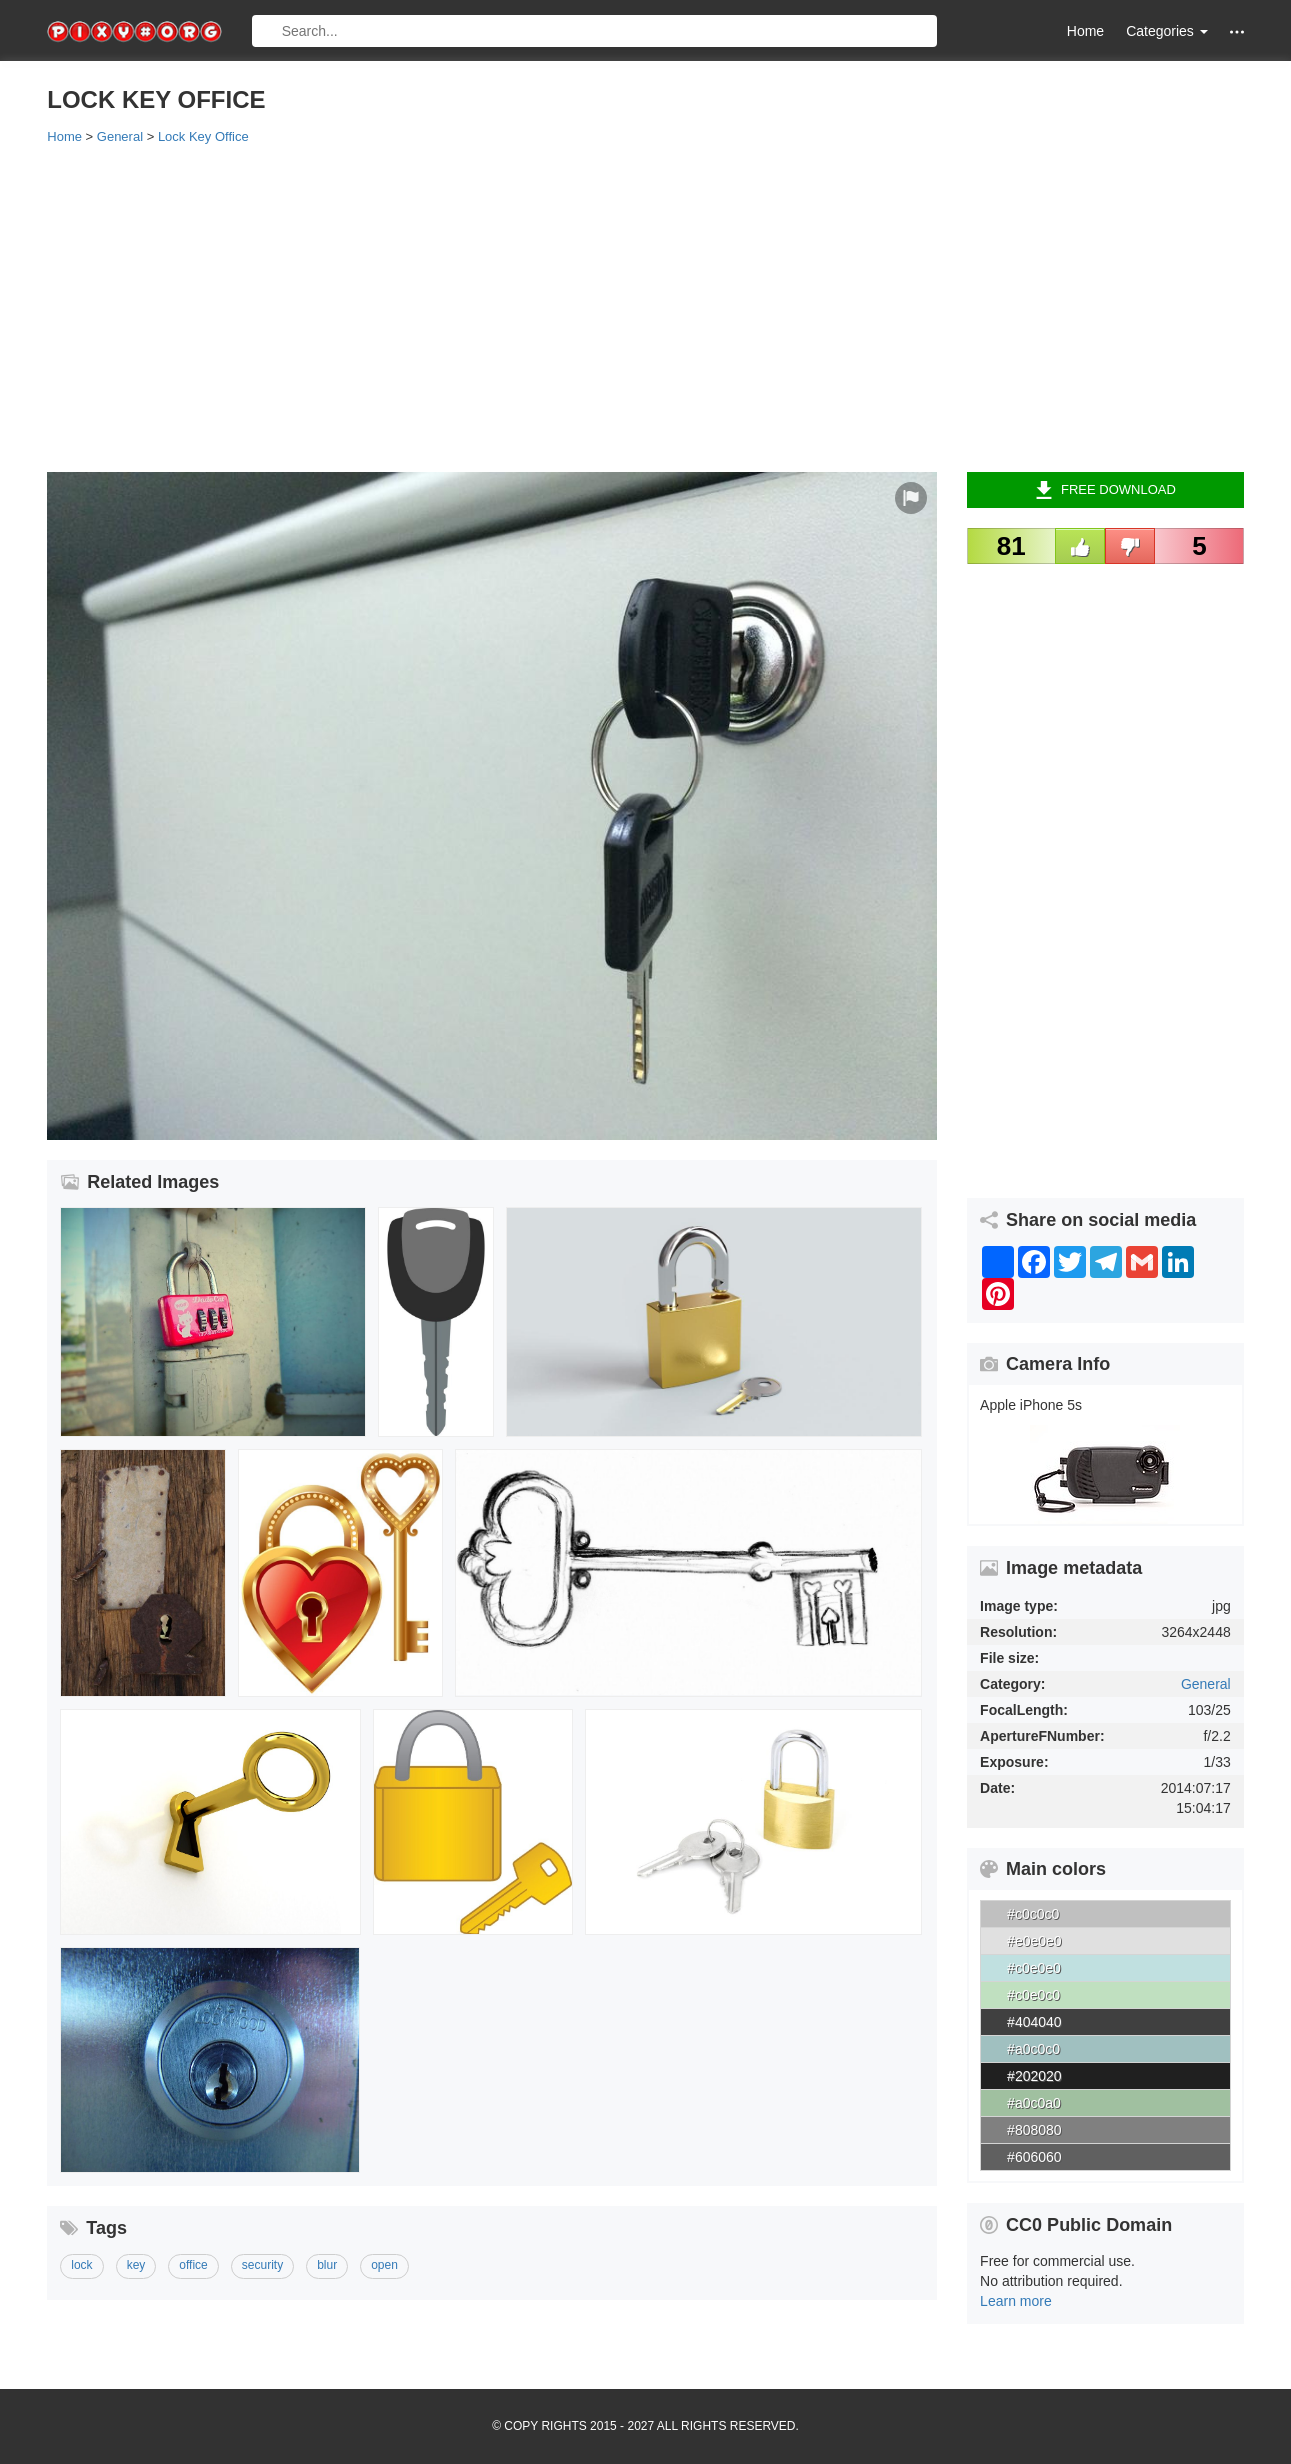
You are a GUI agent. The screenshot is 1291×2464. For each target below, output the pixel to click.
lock (81, 2265)
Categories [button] (1167, 31)
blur (327, 2265)
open (384, 2265)
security (262, 2265)
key (136, 2265)
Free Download (1105, 490)
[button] (1237, 31)
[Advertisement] (645, 307)
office (193, 2265)
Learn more (1016, 2301)
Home (1085, 31)
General (1206, 1684)
